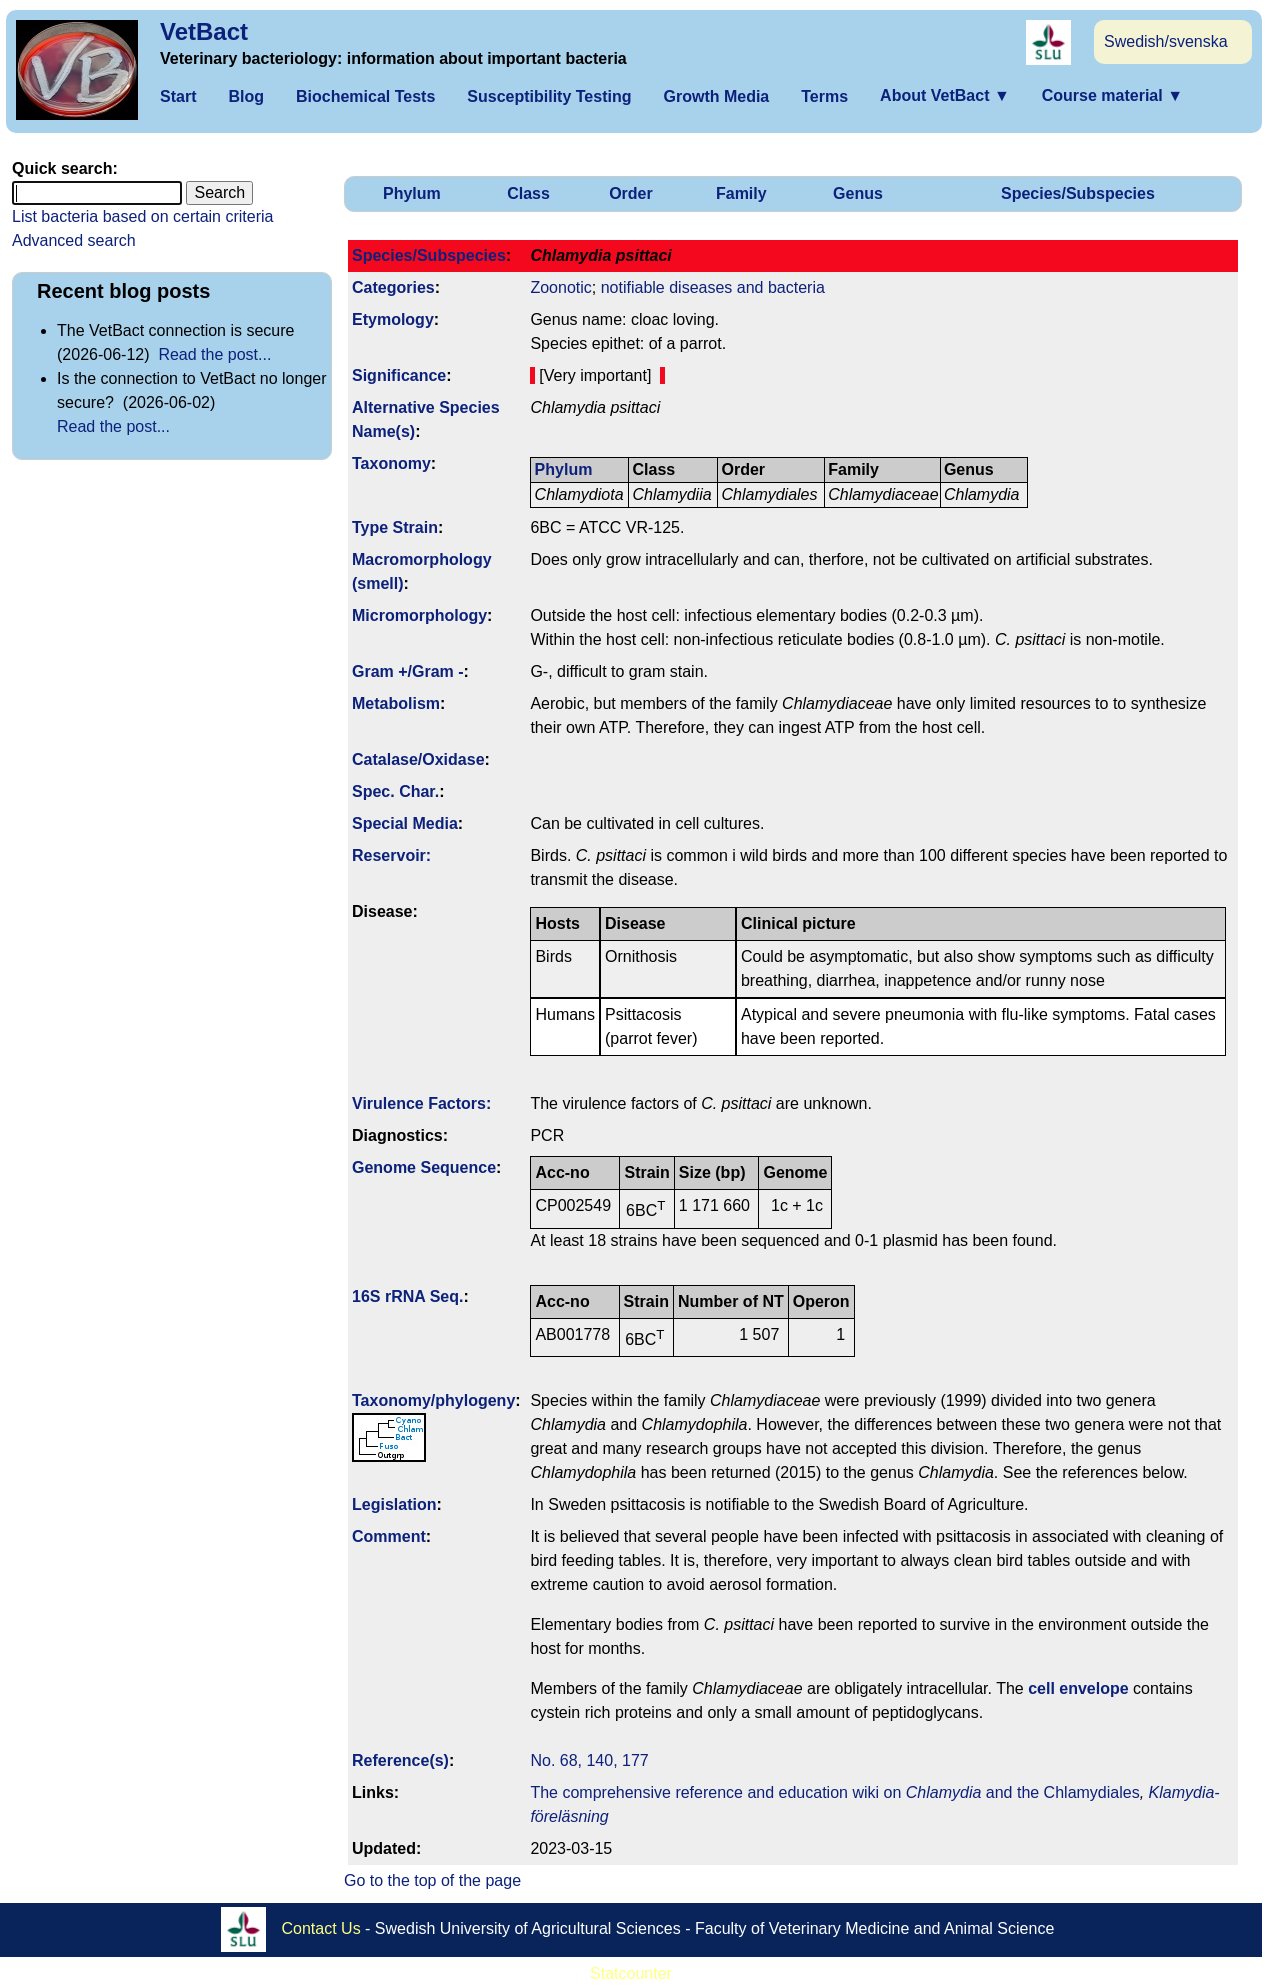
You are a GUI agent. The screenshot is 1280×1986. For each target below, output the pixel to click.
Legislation (394, 1504)
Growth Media (716, 96)
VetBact (204, 31)
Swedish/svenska (1166, 41)
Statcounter (631, 1973)
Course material (1112, 95)
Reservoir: (391, 855)
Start (178, 96)
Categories (393, 287)
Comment (389, 1536)
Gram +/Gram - (408, 671)
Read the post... (214, 354)
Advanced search (74, 240)
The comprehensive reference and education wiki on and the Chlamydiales (834, 1792)
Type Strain (395, 527)
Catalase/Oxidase (418, 759)
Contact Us (321, 1928)
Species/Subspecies (1078, 193)
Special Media (405, 823)
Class (528, 193)
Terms (824, 96)
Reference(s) (400, 1760)
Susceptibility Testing (549, 96)
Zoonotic (560, 287)
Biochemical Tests (365, 96)
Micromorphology (419, 615)
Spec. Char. (395, 791)
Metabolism (396, 703)
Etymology (393, 319)
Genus (858, 193)
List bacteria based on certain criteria (142, 216)
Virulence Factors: (421, 1103)
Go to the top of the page (432, 1880)
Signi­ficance (399, 375)
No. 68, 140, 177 (589, 1760)
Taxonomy (391, 463)
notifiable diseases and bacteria (713, 287)
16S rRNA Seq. (407, 1296)
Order (631, 193)
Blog (246, 96)
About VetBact (945, 95)
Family (741, 193)
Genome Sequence (424, 1167)
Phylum (412, 193)
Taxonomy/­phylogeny (433, 1400)
